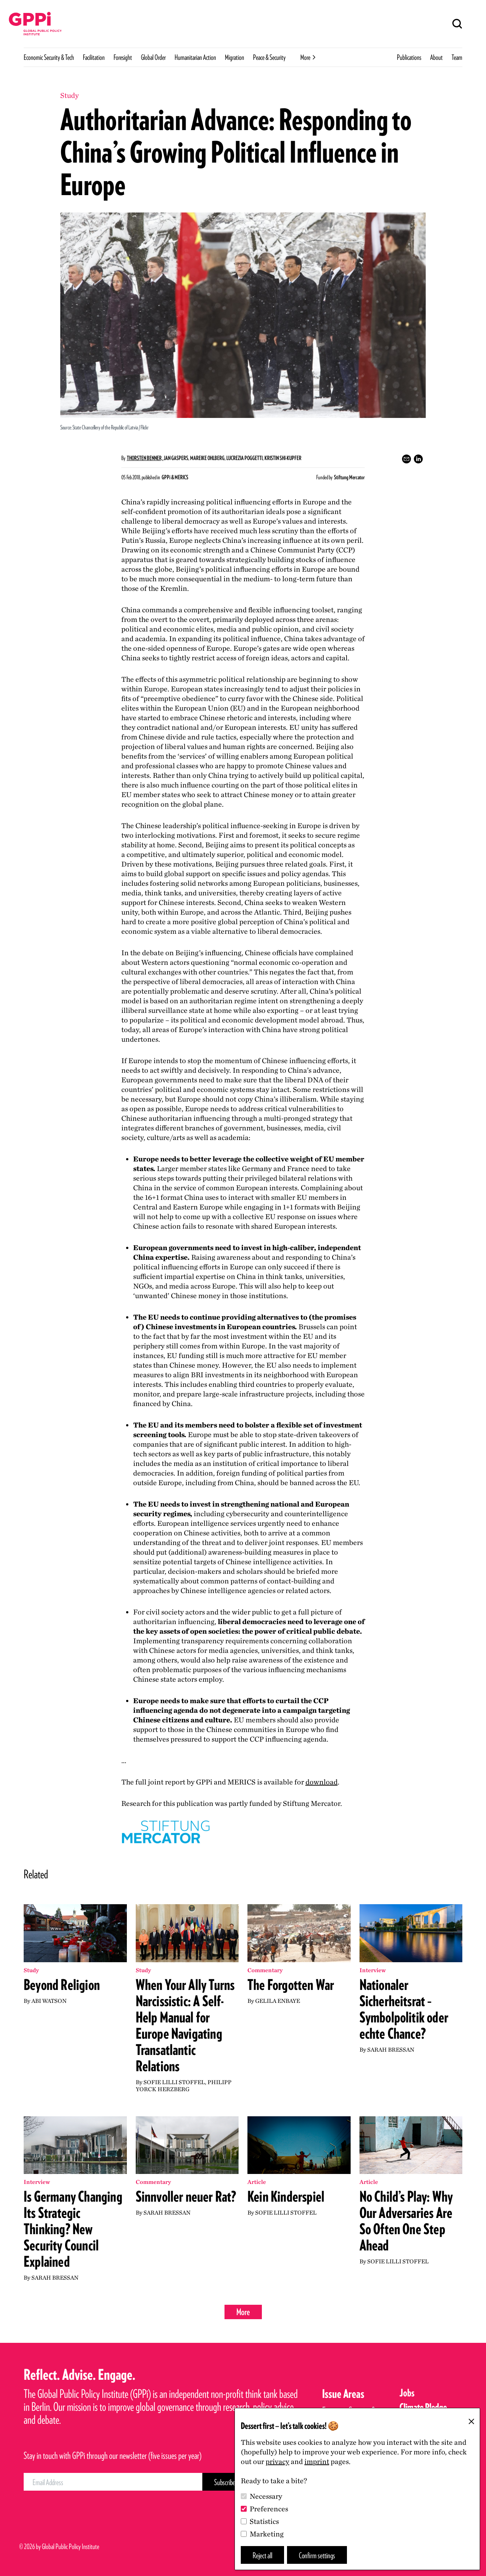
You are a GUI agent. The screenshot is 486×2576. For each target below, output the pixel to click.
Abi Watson (49, 2000)
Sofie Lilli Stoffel (174, 2082)
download (322, 1781)
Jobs (407, 2392)
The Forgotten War (290, 1985)
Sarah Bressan (390, 2049)
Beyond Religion (62, 1985)
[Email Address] (113, 2482)
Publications (409, 57)
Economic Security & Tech (49, 57)
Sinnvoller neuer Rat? (186, 2196)
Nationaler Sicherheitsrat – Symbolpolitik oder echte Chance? (404, 2009)
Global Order (153, 57)
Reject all (262, 2555)
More (243, 2311)
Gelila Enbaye (277, 2000)
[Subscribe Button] (224, 2482)
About (436, 57)
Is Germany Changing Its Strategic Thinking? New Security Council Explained (73, 2229)
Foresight (123, 57)
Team (457, 57)
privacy (277, 2461)
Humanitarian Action (195, 57)
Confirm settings (317, 2555)
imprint (316, 2461)
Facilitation (94, 57)
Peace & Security (269, 57)
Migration (234, 57)
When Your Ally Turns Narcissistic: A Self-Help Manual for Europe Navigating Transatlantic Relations (185, 2025)
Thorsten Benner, (145, 458)
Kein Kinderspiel (285, 2196)
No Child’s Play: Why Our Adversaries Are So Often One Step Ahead (406, 2221)
